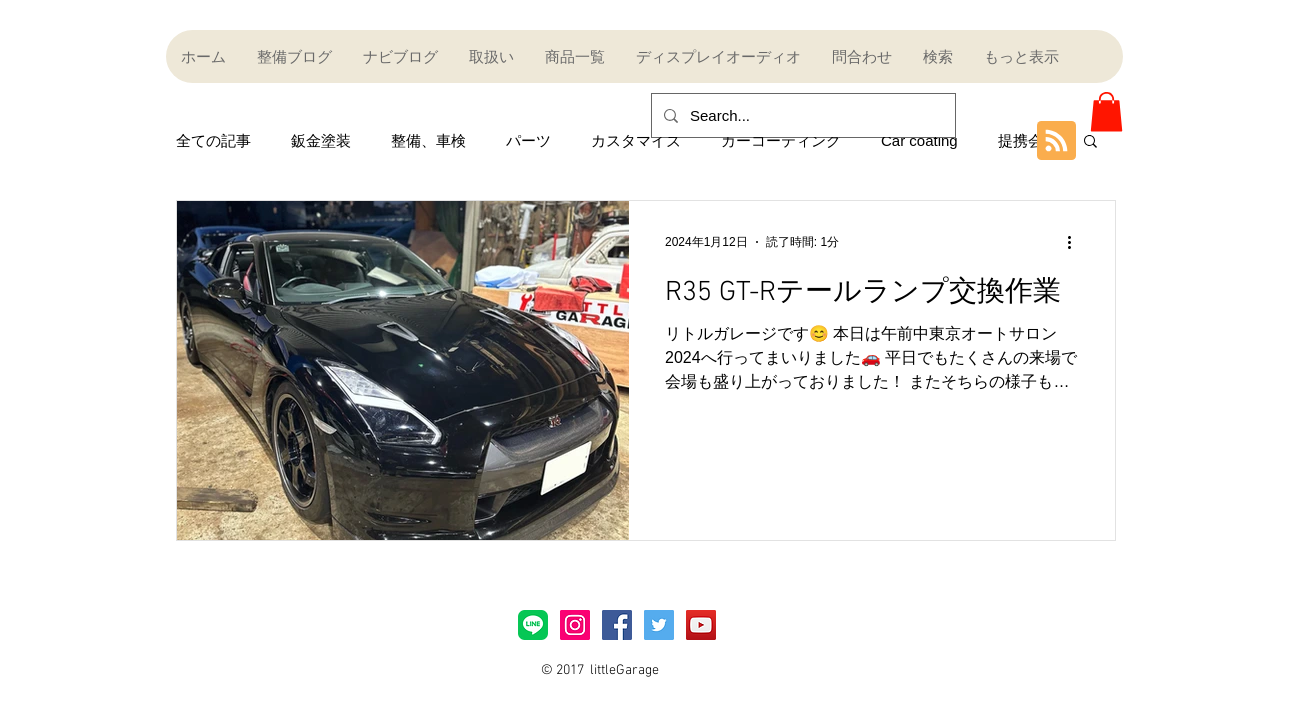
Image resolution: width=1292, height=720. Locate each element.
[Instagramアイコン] (575, 625)
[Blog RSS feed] (1056, 141)
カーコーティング (781, 140)
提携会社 (1028, 140)
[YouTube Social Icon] (701, 625)
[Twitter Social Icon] (659, 625)
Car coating (919, 140)
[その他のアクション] (1076, 242)
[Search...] (801, 115)
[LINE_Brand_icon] (533, 625)
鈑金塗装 (321, 140)
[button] (1106, 111)
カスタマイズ (636, 140)
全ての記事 (213, 140)
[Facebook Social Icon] (617, 625)
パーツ (528, 140)
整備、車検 (428, 140)
